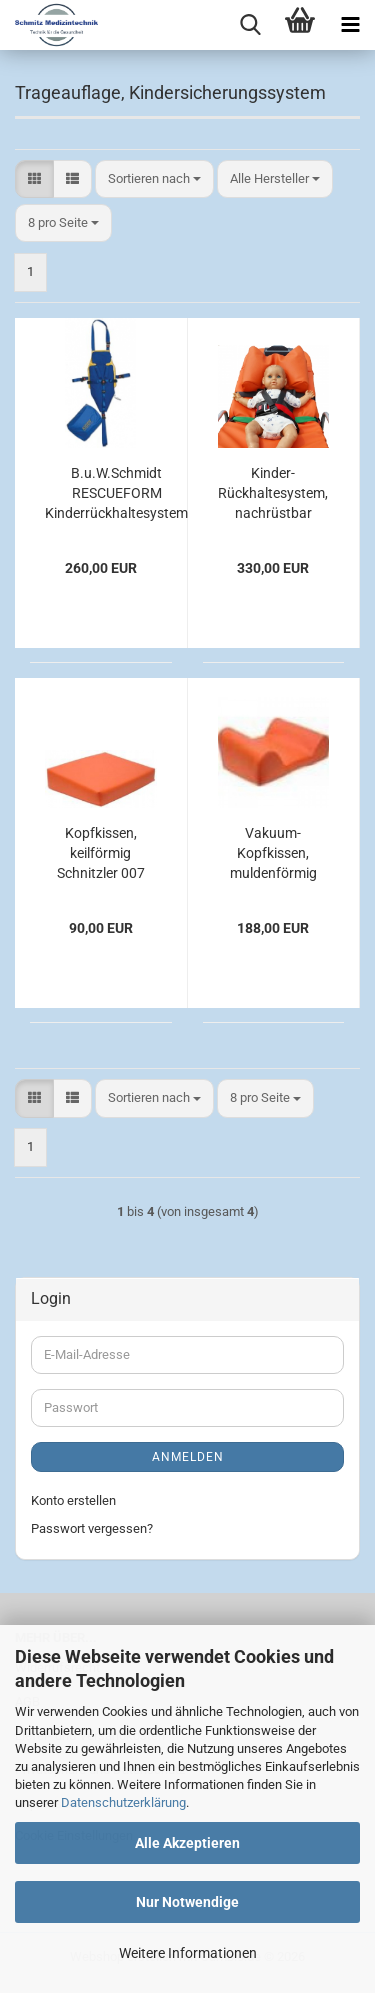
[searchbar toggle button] (250, 25)
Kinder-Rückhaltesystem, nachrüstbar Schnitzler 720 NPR (273, 494)
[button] (34, 179)
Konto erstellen (73, 1500)
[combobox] (154, 179)
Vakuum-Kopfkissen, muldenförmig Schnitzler (273, 854)
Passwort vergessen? (92, 1528)
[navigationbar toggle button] (350, 25)
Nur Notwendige (187, 1902)
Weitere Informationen (188, 1953)
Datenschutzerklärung (123, 1802)
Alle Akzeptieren (187, 1843)
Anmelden (188, 1457)
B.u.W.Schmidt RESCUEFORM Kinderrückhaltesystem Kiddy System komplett (116, 494)
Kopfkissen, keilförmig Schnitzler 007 (101, 853)
